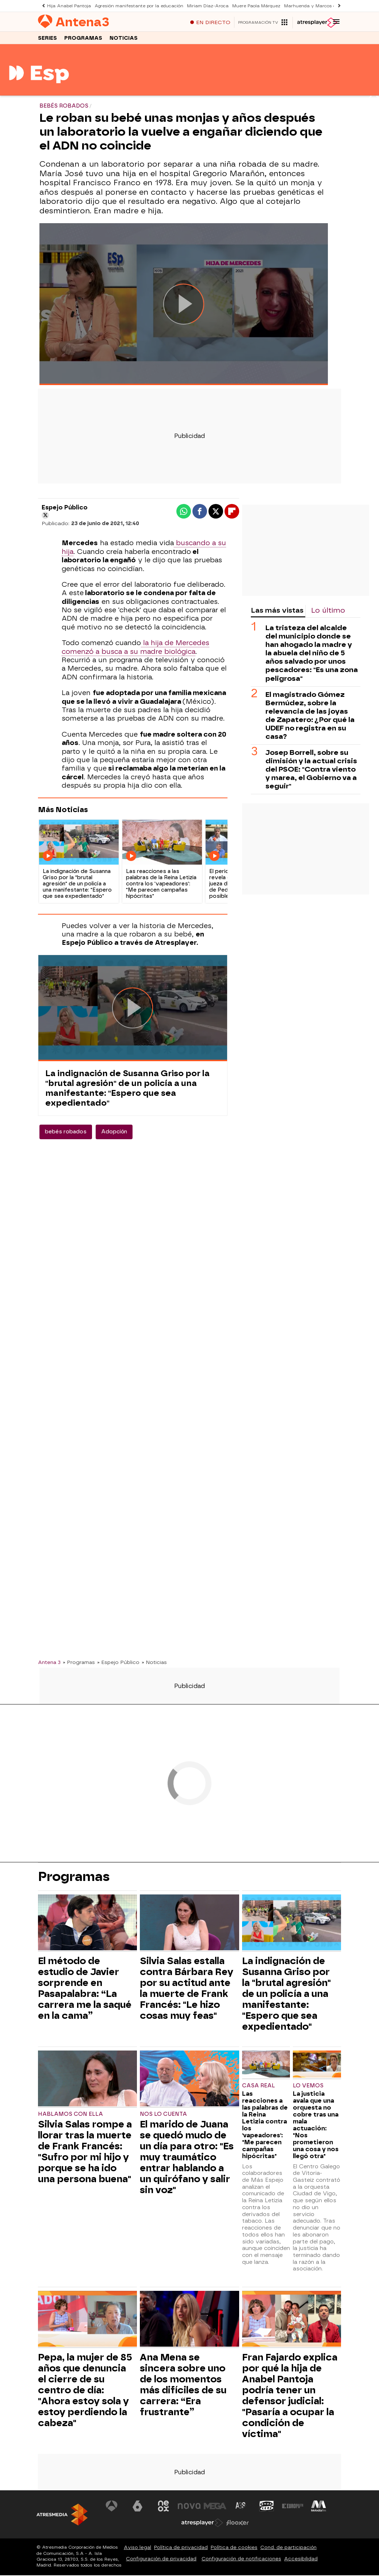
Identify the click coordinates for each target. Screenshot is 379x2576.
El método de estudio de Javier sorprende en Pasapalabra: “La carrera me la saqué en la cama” (84, 1990)
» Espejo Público (118, 1664)
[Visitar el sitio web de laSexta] (139, 2508)
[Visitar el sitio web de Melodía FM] (317, 2508)
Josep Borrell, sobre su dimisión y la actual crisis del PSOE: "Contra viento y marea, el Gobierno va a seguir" (311, 771)
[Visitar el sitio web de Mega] (215, 2508)
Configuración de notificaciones (241, 2560)
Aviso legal (137, 2549)
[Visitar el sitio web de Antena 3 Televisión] (114, 2508)
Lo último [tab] (328, 612)
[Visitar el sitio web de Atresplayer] (202, 2524)
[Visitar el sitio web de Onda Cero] (266, 2508)
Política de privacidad (181, 2549)
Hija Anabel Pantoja (67, 5)
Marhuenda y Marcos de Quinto (306, 5)
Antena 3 (49, 1664)
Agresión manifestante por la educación (133, 5)
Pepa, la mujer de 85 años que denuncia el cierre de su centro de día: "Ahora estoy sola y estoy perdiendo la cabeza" (85, 2392)
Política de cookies (234, 2549)
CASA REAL (258, 2087)
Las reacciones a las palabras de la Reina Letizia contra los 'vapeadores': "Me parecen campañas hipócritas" (265, 2126)
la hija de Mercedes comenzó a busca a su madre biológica (135, 649)
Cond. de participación (288, 2549)
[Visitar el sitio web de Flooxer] (238, 2524)
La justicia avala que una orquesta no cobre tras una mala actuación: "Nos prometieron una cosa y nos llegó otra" (315, 2126)
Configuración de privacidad (161, 2560)
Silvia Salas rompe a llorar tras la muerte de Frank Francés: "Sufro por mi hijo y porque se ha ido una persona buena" (85, 2154)
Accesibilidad (301, 2560)
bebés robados (66, 1134)
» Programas (79, 1664)
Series (47, 39)
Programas (83, 39)
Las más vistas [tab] (277, 612)
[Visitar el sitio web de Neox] (164, 2508)
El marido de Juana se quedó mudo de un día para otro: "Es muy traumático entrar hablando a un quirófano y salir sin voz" (187, 2159)
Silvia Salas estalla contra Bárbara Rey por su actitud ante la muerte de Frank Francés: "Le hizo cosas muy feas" (186, 1990)
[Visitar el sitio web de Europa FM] (291, 2508)
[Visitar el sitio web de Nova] (189, 2508)
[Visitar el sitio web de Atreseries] (241, 2508)
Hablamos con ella (70, 2116)
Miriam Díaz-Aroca (199, 5)
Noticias (124, 39)
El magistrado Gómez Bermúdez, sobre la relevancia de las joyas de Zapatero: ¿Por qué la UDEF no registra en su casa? (310, 717)
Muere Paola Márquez (246, 5)
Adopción (114, 1134)
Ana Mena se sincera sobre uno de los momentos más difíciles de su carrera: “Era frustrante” (183, 2387)
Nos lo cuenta (163, 2116)
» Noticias (154, 1664)
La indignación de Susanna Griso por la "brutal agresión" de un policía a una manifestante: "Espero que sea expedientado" (127, 1090)
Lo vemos (308, 2087)
